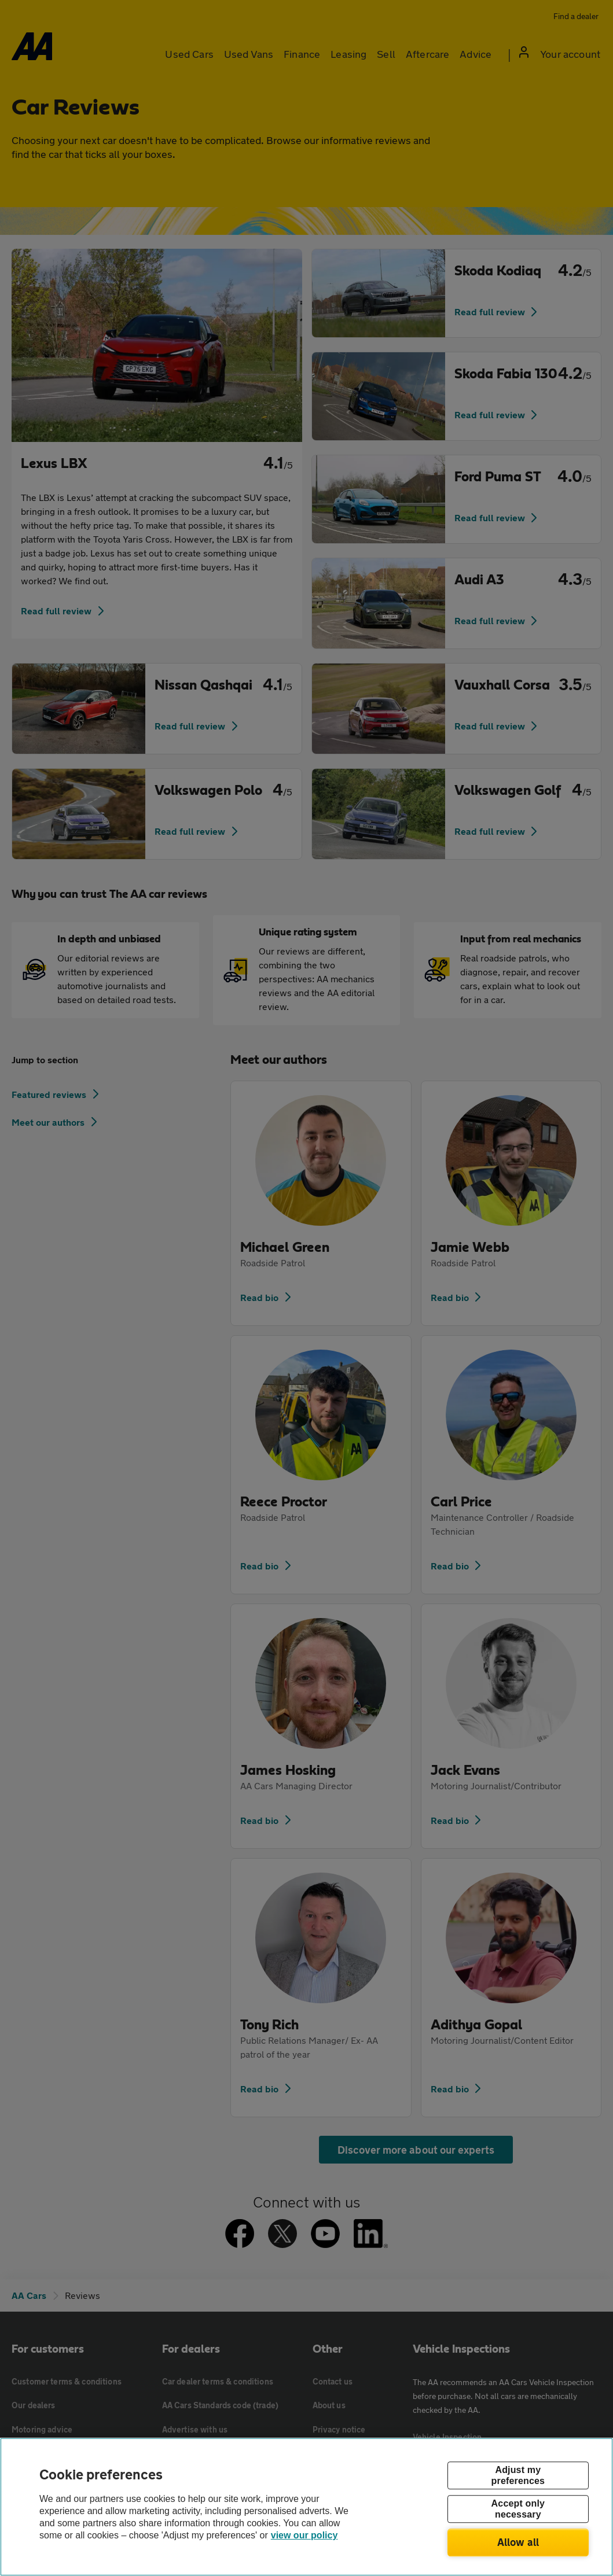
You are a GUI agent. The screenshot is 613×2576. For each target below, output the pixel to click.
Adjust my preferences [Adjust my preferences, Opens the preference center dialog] (518, 2475)
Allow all (518, 2542)
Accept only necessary (518, 2508)
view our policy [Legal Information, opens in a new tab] (304, 2535)
